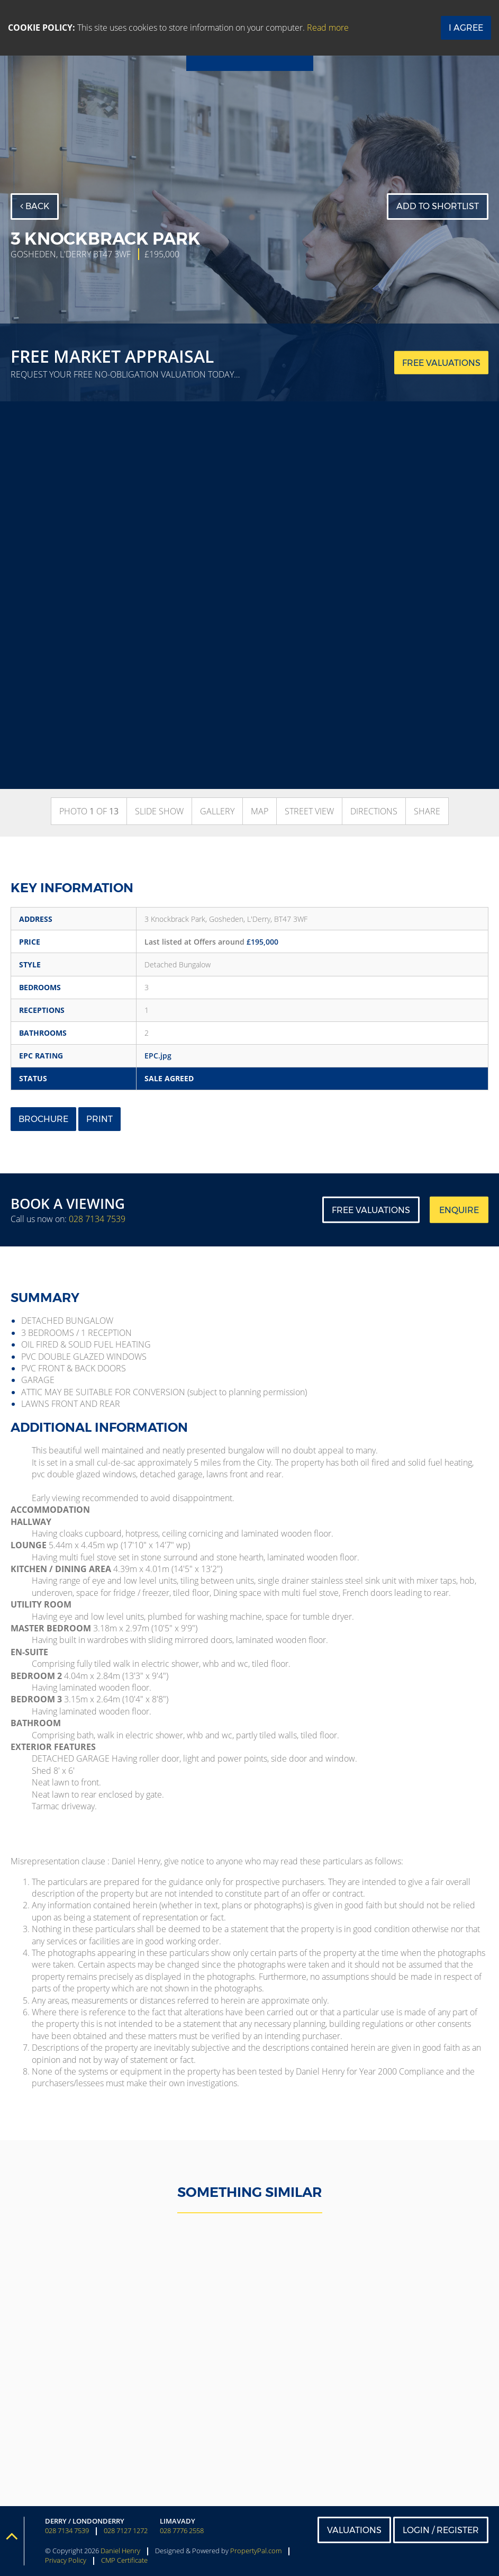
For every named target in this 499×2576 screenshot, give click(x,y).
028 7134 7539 (97, 1219)
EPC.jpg (157, 1056)
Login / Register (441, 2530)
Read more (328, 27)
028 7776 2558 (182, 2530)
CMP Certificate (124, 2560)
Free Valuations (371, 1210)
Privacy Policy (65, 2560)
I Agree (466, 28)
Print (99, 1119)
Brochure (43, 1119)
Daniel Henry (120, 2550)
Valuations (354, 2530)
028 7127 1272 (126, 2530)
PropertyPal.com (256, 2550)
